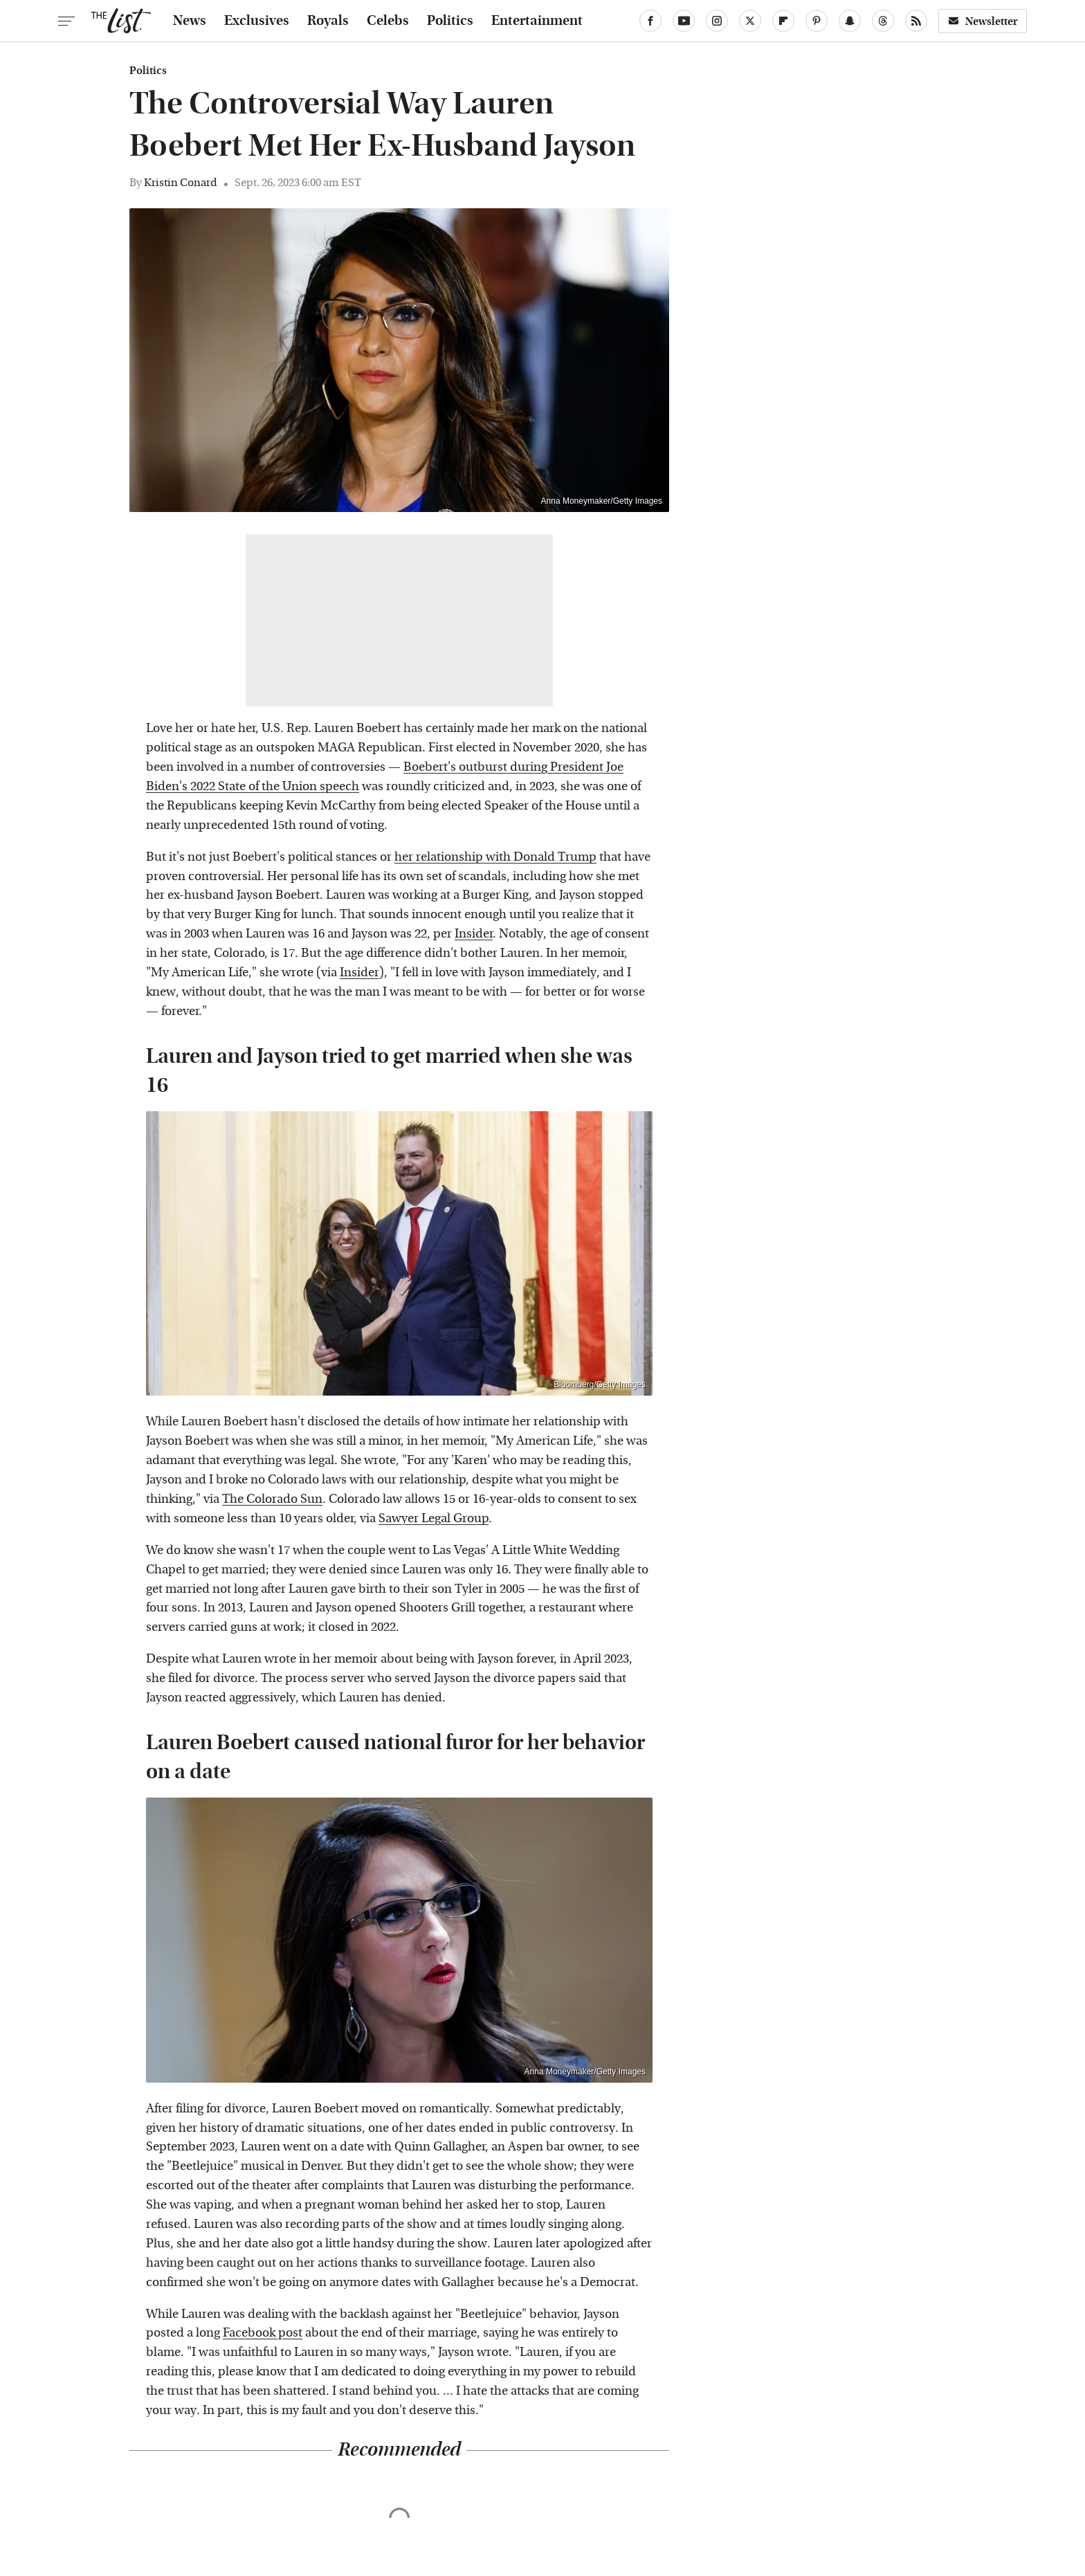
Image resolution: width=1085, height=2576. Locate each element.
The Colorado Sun (272, 1499)
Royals (328, 20)
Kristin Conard (180, 182)
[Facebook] (650, 21)
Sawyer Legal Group (434, 1518)
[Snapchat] (850, 21)
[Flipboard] (783, 21)
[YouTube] (684, 21)
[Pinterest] (816, 21)
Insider (474, 933)
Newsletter (982, 21)
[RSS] (916, 21)
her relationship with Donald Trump (495, 857)
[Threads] (883, 21)
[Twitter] (750, 21)
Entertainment (537, 20)
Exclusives (256, 20)
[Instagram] (717, 21)
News (189, 20)
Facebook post (262, 2333)
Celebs (388, 20)
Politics (450, 20)
